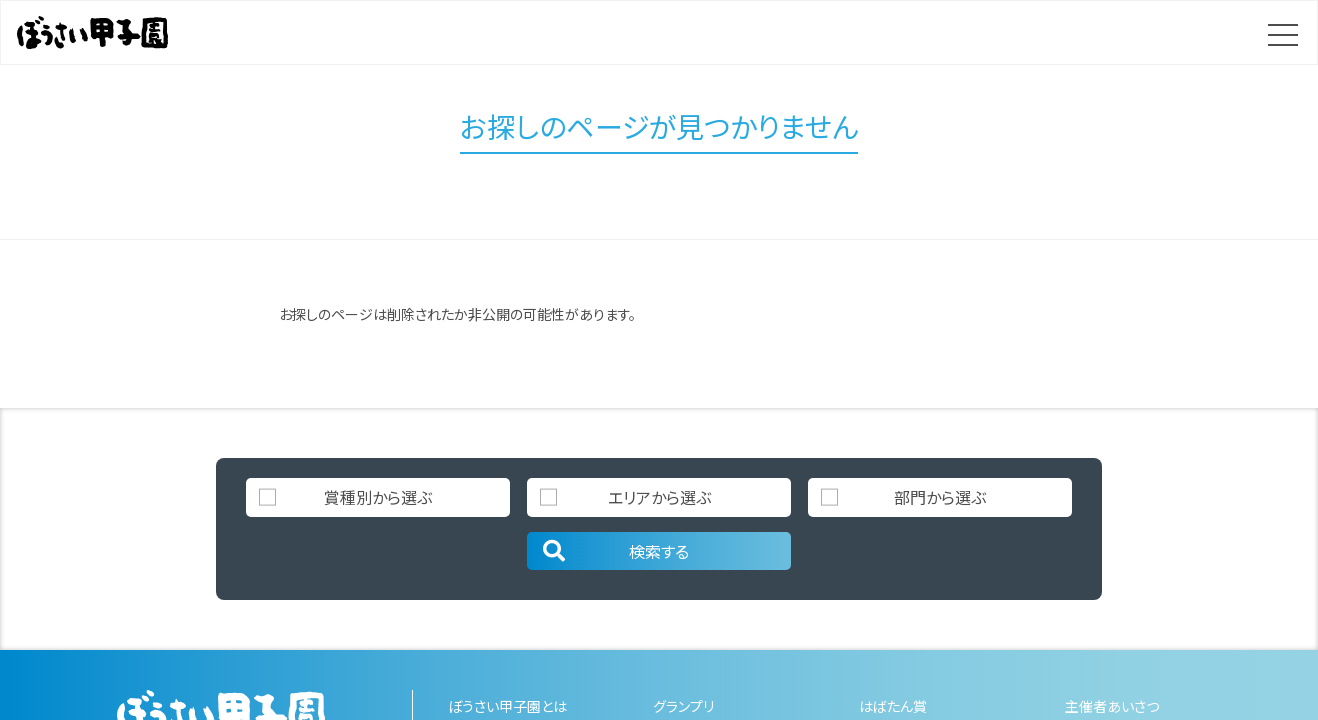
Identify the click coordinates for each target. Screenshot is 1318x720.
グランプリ (683, 706)
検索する (614, 551)
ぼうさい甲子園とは (507, 706)
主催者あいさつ (1112, 706)
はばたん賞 (893, 706)
